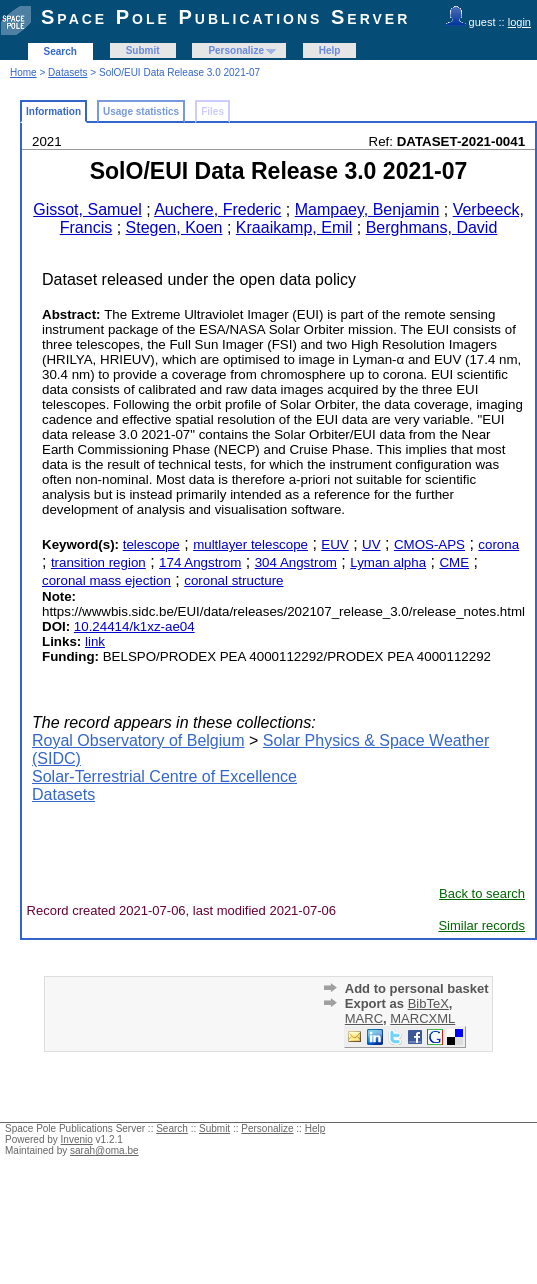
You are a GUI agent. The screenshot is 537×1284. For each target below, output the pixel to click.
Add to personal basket (417, 988)
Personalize (236, 50)
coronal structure (233, 580)
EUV (334, 544)
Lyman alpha (388, 562)
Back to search (482, 893)
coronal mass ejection (106, 580)
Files (212, 111)
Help (330, 50)
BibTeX (428, 1003)
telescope (151, 544)
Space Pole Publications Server (225, 17)
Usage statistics (141, 111)
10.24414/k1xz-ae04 (134, 626)
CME (454, 562)
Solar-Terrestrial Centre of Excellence (164, 776)
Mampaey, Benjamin (367, 209)
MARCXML (422, 1018)
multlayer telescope (250, 544)
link (95, 641)
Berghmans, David (432, 227)
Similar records (481, 925)
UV (371, 544)
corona (498, 544)
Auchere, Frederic (217, 209)
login (519, 22)
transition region (98, 562)
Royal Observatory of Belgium (138, 740)
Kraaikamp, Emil (294, 227)
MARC (364, 1018)
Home (23, 72)
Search (60, 51)
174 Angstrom (200, 562)
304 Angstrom (296, 562)
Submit (143, 50)
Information (53, 111)
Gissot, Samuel (87, 209)
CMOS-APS (429, 544)
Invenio (77, 1139)
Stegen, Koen (174, 227)
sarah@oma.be (104, 1150)
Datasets (67, 72)
